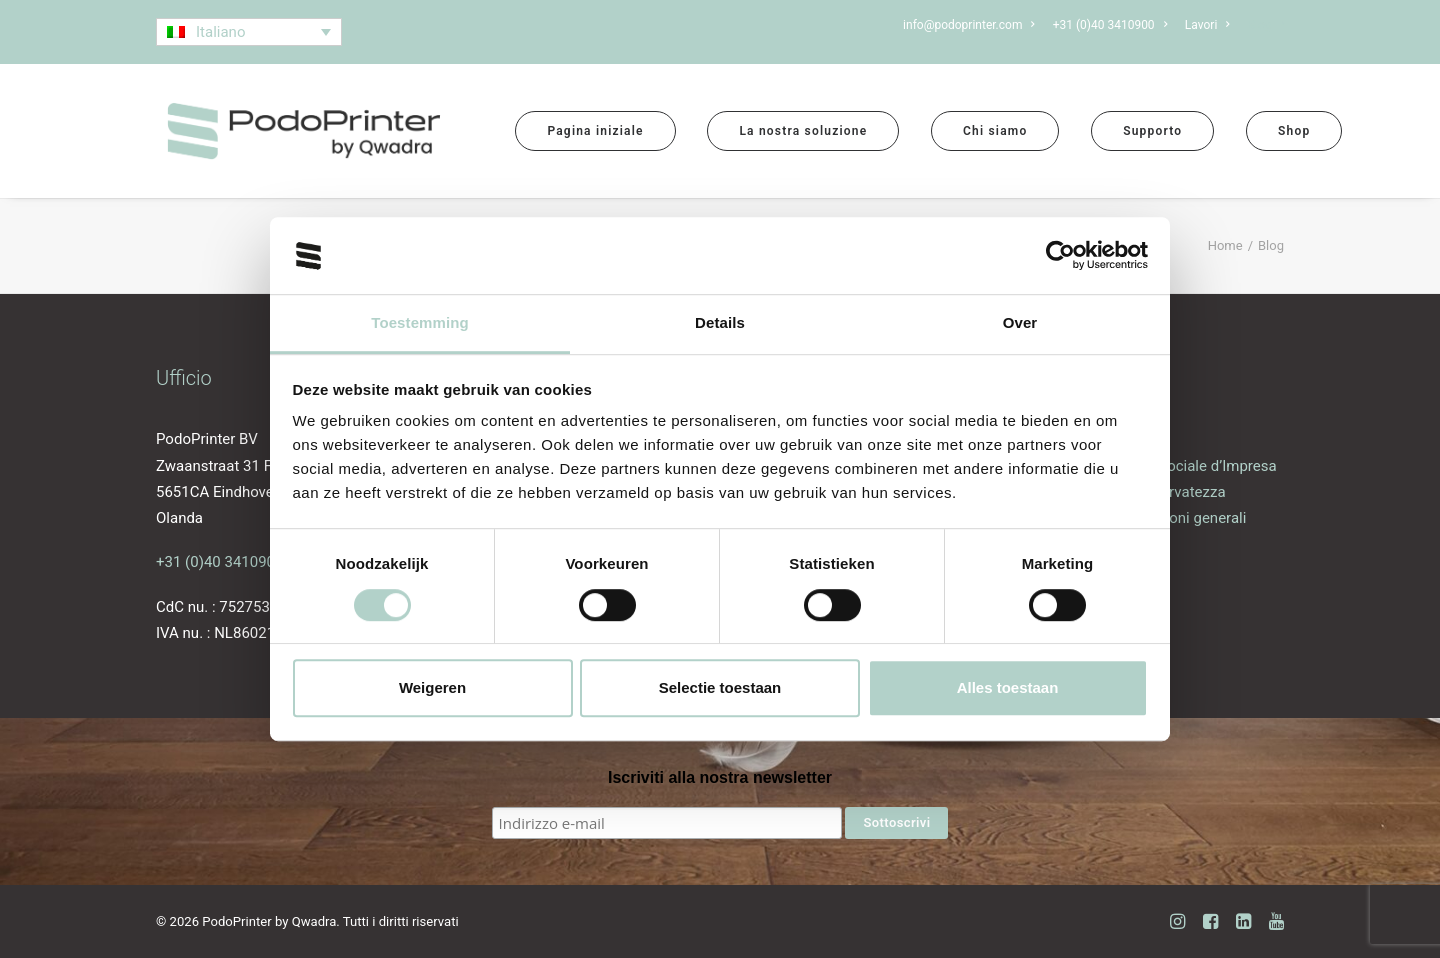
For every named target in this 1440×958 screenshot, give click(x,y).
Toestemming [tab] (420, 322)
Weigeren (432, 687)
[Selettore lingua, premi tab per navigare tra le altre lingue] (249, 32)
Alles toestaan (1008, 687)
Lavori (1207, 25)
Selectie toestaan (720, 687)
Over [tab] (1020, 322)
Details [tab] (720, 322)
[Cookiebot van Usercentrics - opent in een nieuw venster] (1060, 256)
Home (1225, 245)
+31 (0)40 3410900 (219, 562)
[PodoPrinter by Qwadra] (304, 131)
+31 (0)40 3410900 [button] (1110, 25)
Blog (1266, 25)
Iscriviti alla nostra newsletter (720, 777)
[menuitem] (972, 25)
